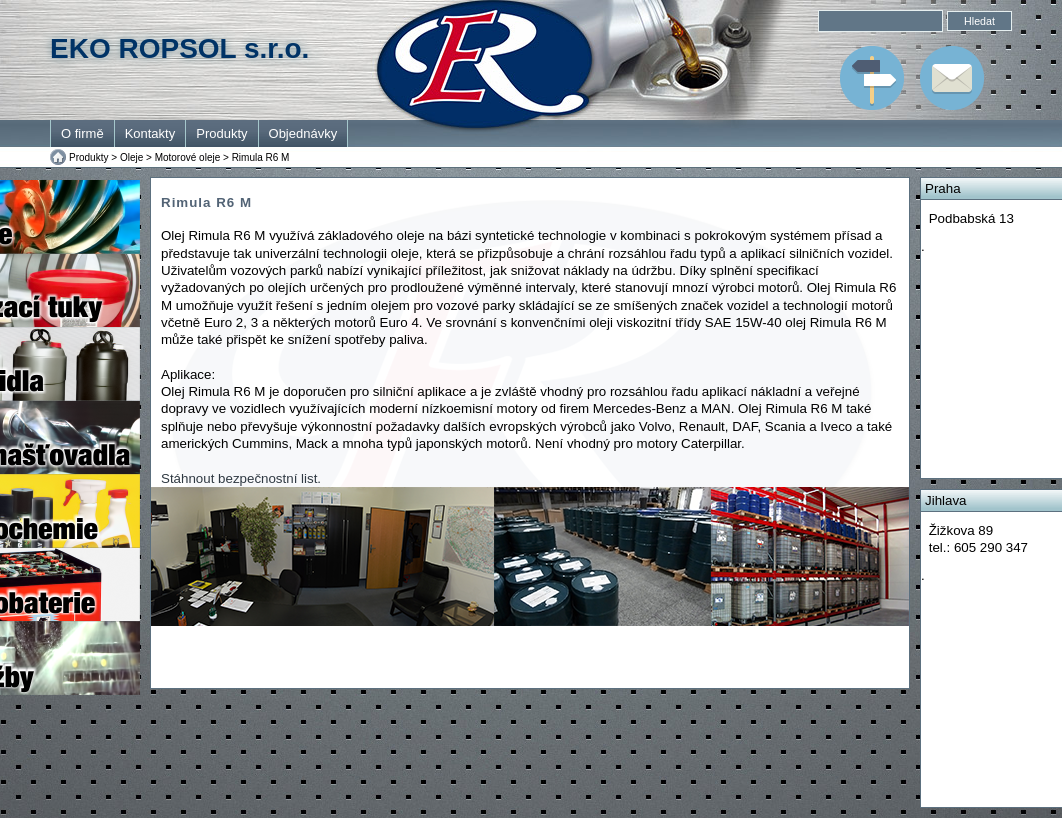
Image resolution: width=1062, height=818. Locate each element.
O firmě (82, 133)
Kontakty (150, 133)
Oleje (131, 157)
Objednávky (303, 133)
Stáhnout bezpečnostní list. (241, 478)
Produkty (221, 133)
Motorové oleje (188, 157)
